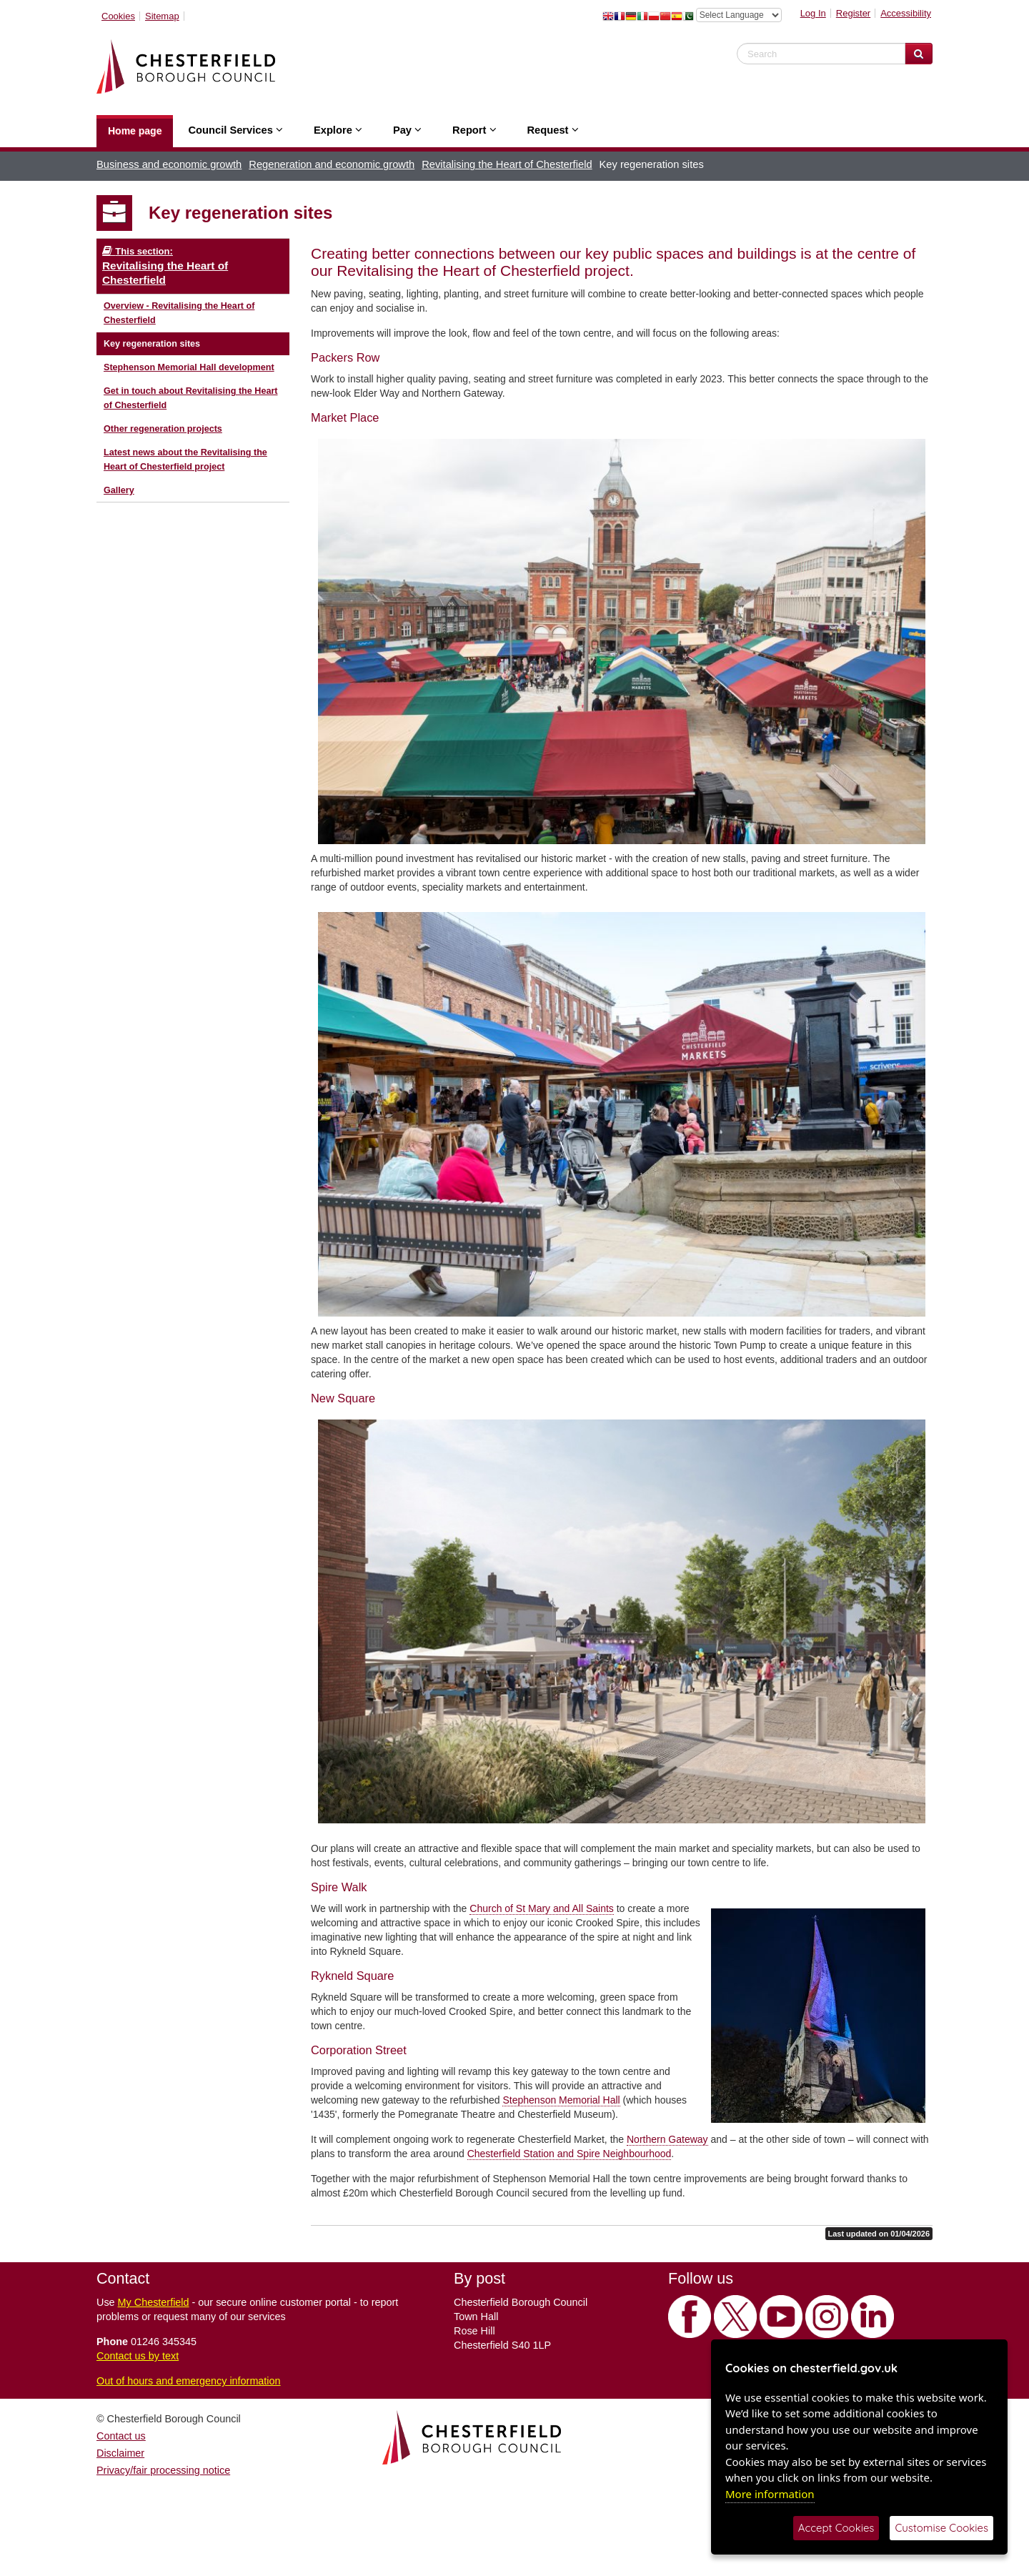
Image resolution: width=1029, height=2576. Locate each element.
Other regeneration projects (163, 429)
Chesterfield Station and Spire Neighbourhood (569, 2153)
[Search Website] (919, 53)
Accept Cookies (836, 2528)
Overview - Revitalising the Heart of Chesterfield (179, 313)
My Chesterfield (153, 2302)
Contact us (121, 2436)
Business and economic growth (169, 164)
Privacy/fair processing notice (163, 2470)
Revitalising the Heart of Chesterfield (507, 164)
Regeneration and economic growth (331, 164)
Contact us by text (137, 2356)
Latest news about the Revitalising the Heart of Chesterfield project (185, 459)
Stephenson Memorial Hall (561, 2100)
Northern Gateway (667, 2139)
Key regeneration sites (152, 344)
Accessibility (905, 13)
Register (853, 13)
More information (770, 2494)
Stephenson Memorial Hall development (189, 367)
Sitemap (162, 16)
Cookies (118, 16)
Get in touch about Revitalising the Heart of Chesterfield (191, 398)
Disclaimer (120, 2453)
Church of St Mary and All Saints (541, 1908)
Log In (813, 13)
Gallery (119, 490)
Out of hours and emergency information (188, 2381)
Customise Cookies (941, 2528)
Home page (134, 131)
